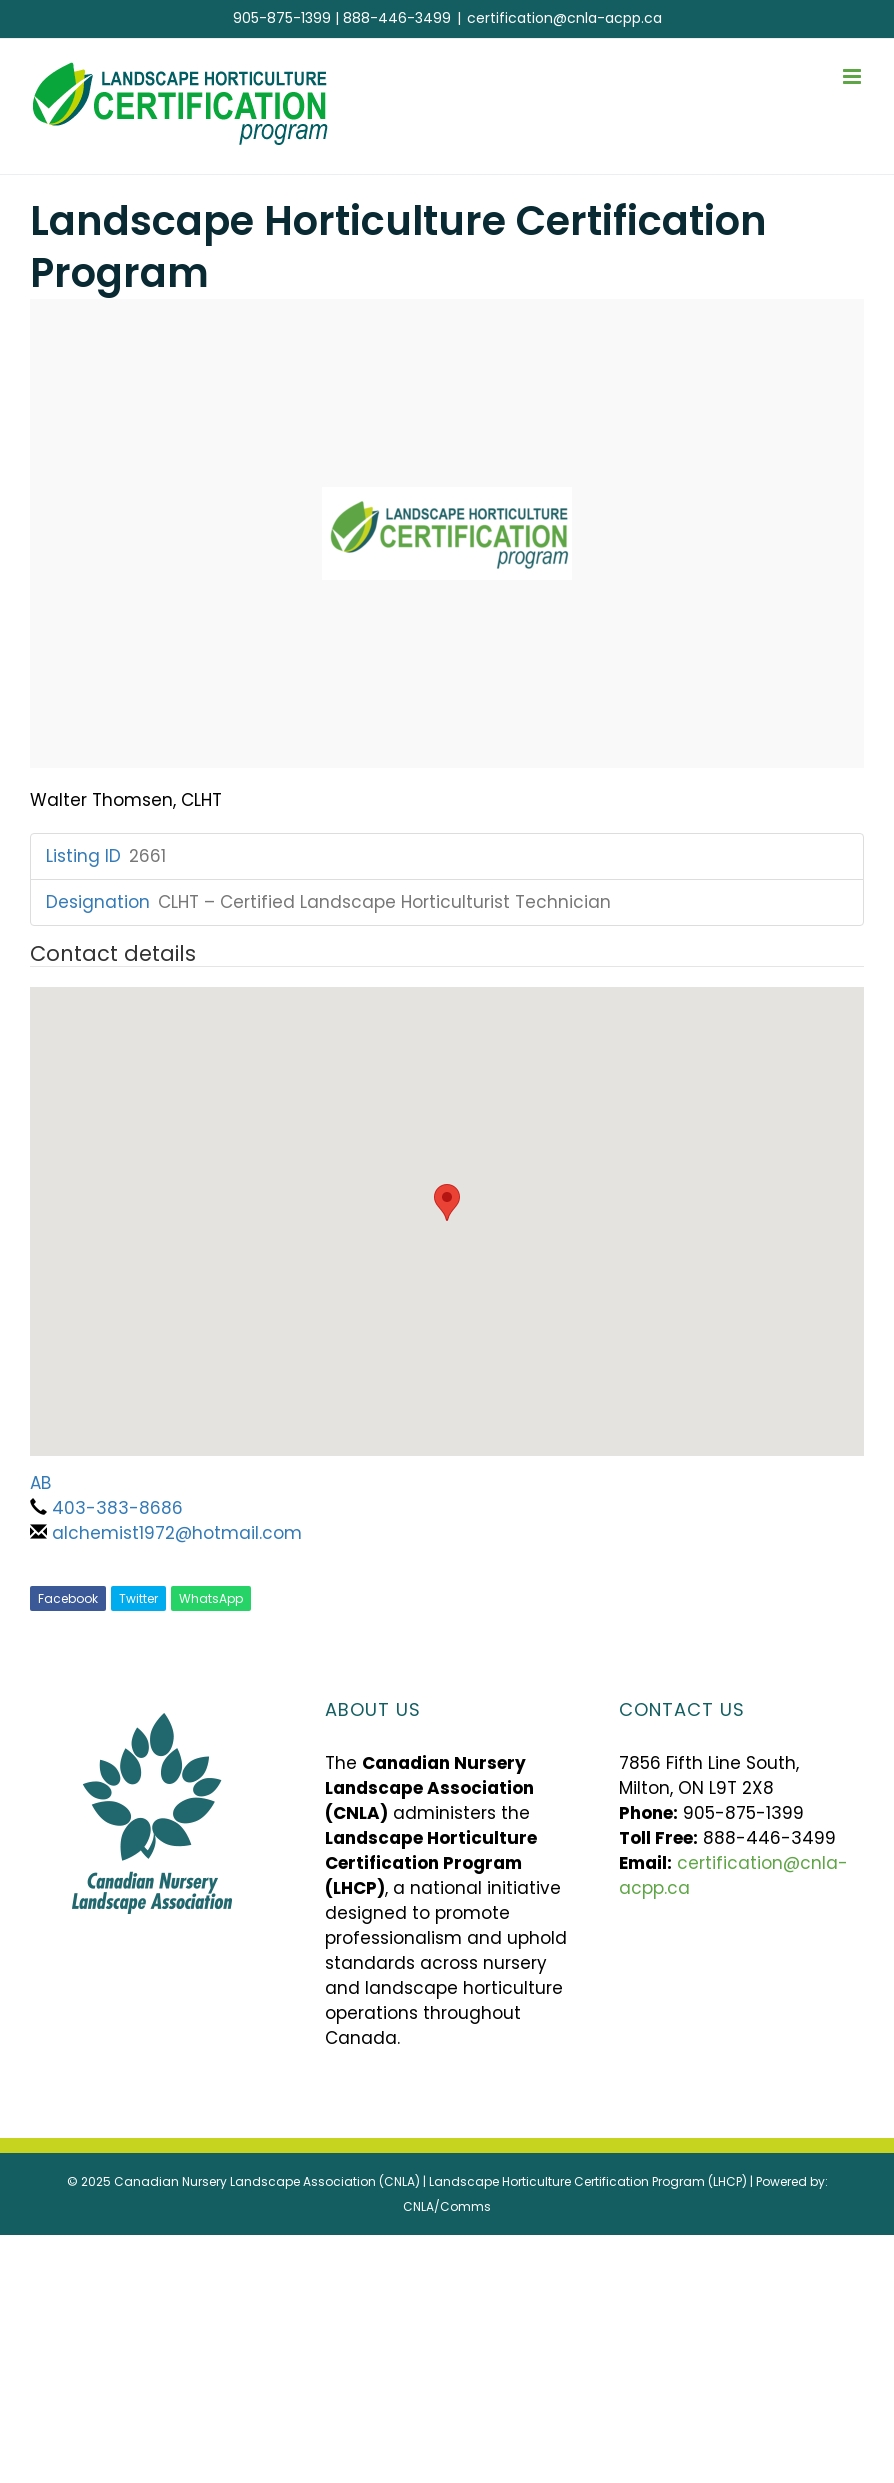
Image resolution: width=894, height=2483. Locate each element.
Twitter (138, 1598)
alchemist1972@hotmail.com (177, 1533)
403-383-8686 (117, 1508)
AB (40, 1483)
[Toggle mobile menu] (853, 76)
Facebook (68, 1598)
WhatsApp (211, 1598)
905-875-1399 (282, 18)
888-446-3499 (397, 18)
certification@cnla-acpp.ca (564, 18)
